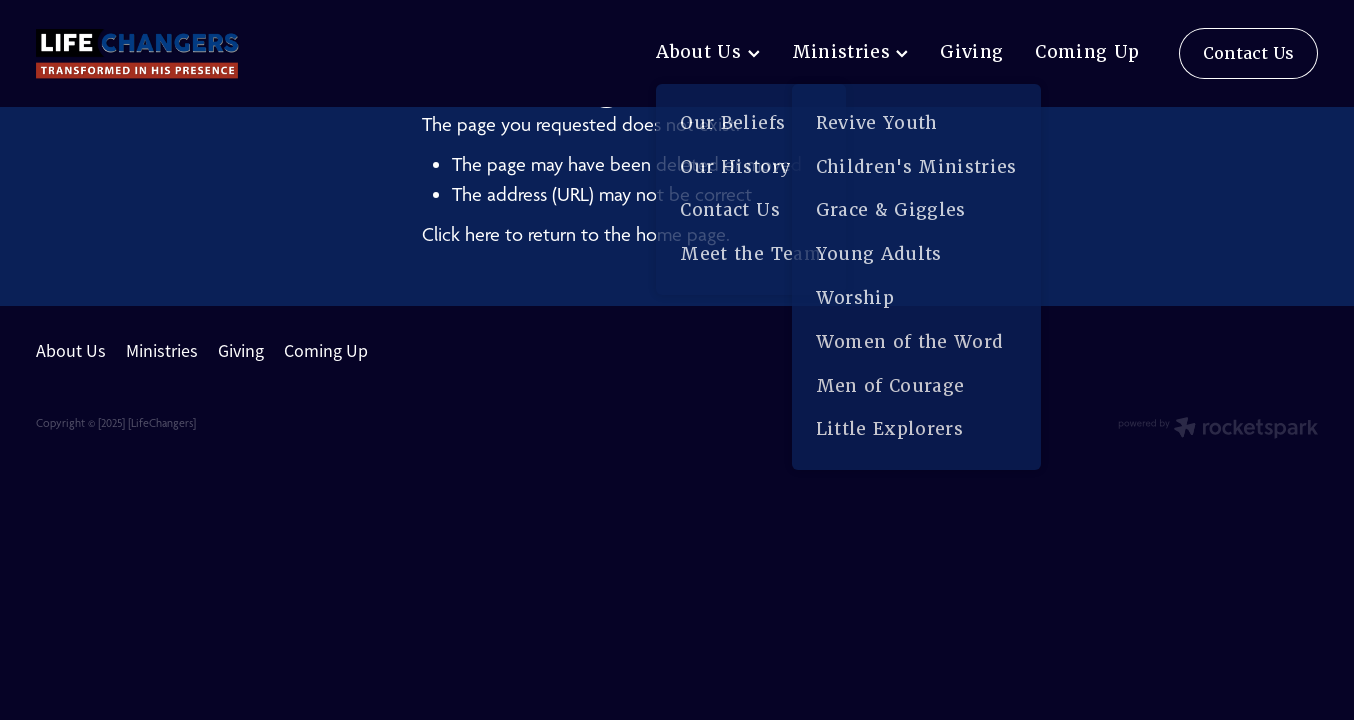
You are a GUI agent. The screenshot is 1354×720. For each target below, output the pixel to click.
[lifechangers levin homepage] (164, 54)
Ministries (850, 52)
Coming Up (1087, 52)
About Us (707, 52)
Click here (461, 234)
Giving (971, 52)
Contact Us (1248, 53)
